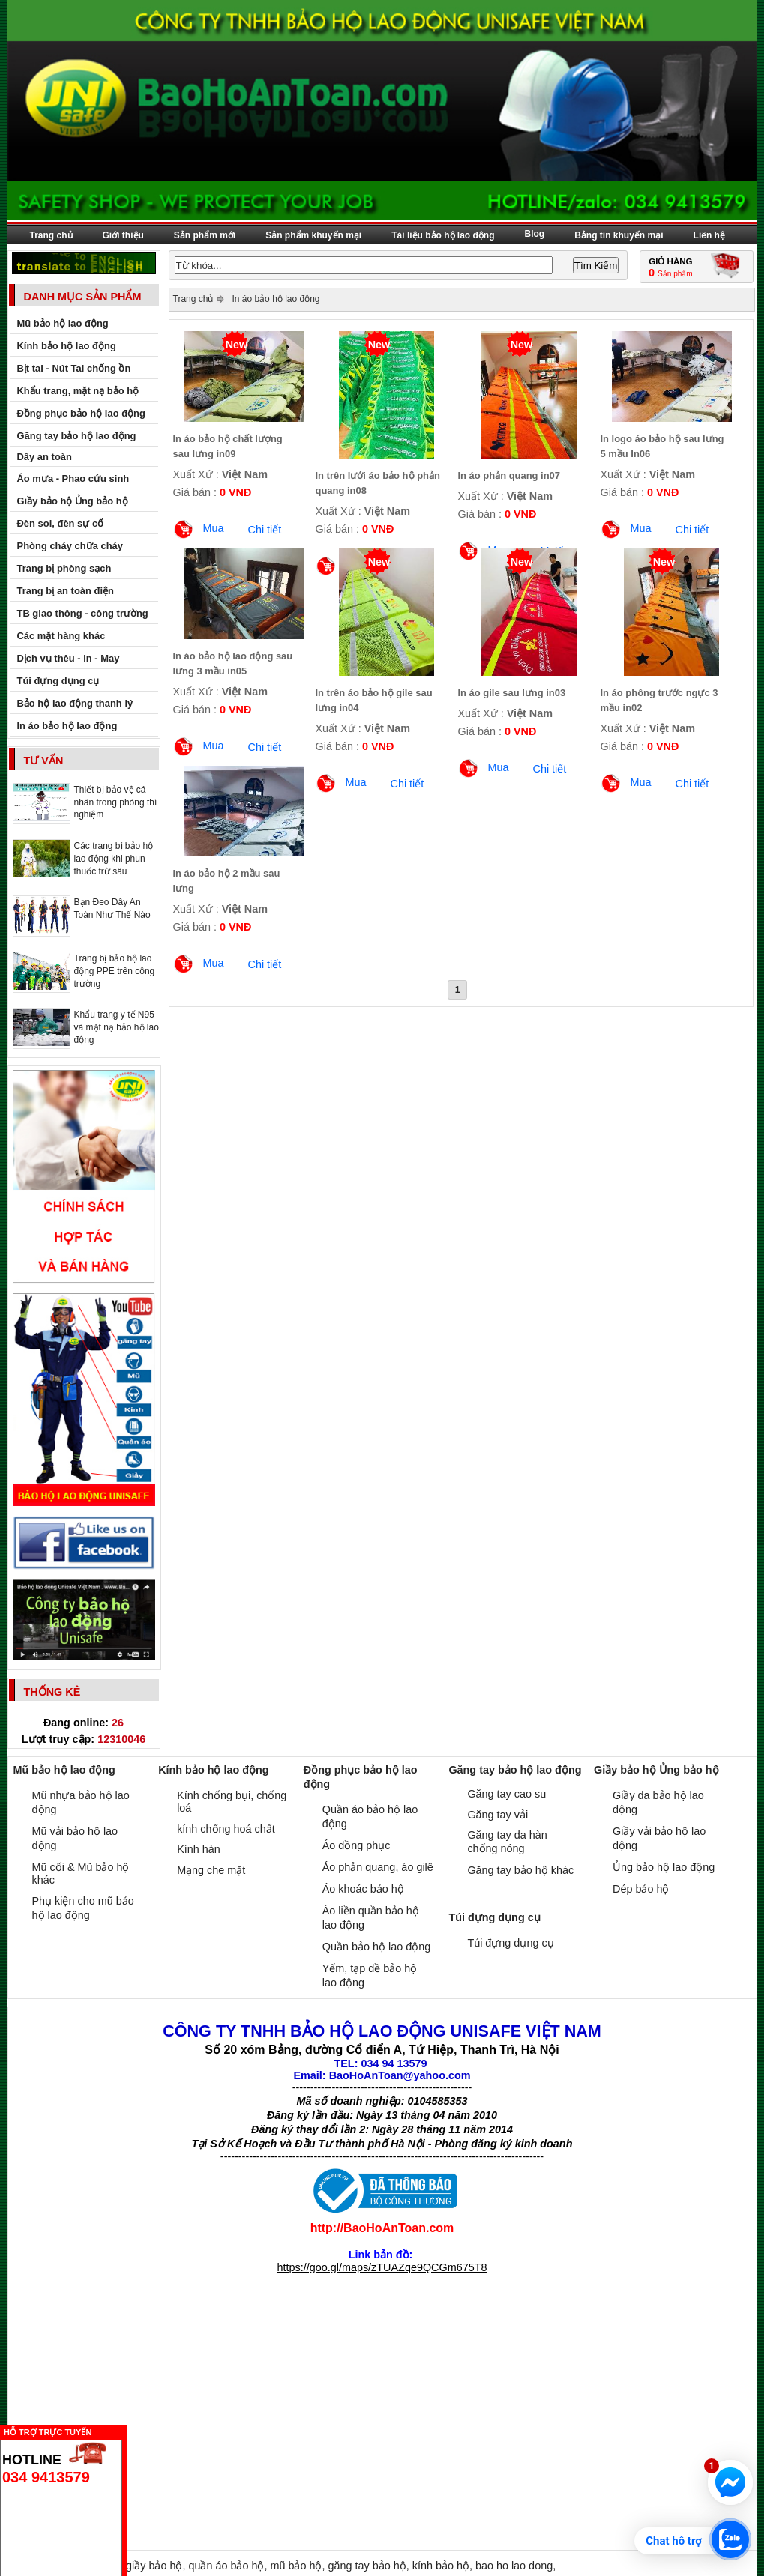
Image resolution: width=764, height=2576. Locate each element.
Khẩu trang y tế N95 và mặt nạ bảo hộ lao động (116, 1027)
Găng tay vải (497, 1815)
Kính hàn (198, 1849)
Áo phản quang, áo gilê (377, 1867)
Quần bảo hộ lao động (376, 1947)
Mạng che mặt (211, 1870)
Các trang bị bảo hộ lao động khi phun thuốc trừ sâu (114, 859)
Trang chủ (51, 235)
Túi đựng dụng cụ (510, 1943)
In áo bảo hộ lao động (275, 299)
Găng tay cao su (506, 1794)
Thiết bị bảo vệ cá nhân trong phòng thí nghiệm (115, 802)
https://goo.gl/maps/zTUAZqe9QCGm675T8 (382, 2267)
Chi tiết (265, 530)
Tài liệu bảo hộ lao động (442, 235)
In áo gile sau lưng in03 (512, 692)
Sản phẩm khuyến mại (313, 235)
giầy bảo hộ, (157, 2566)
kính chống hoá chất (226, 1829)
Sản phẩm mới (204, 235)
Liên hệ (709, 235)
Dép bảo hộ (641, 1889)
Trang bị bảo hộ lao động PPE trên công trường (114, 971)
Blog (535, 234)
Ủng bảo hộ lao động (664, 1867)
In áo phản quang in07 (509, 475)
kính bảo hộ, (443, 2566)
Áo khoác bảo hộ (363, 1889)
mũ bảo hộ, (299, 2566)
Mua (213, 528)
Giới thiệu (123, 235)
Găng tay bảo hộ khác (520, 1870)
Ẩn (131, 2430)
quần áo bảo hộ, (229, 2566)
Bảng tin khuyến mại (618, 235)
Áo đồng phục (356, 1845)
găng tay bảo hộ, (370, 2566)
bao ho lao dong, (515, 2566)
